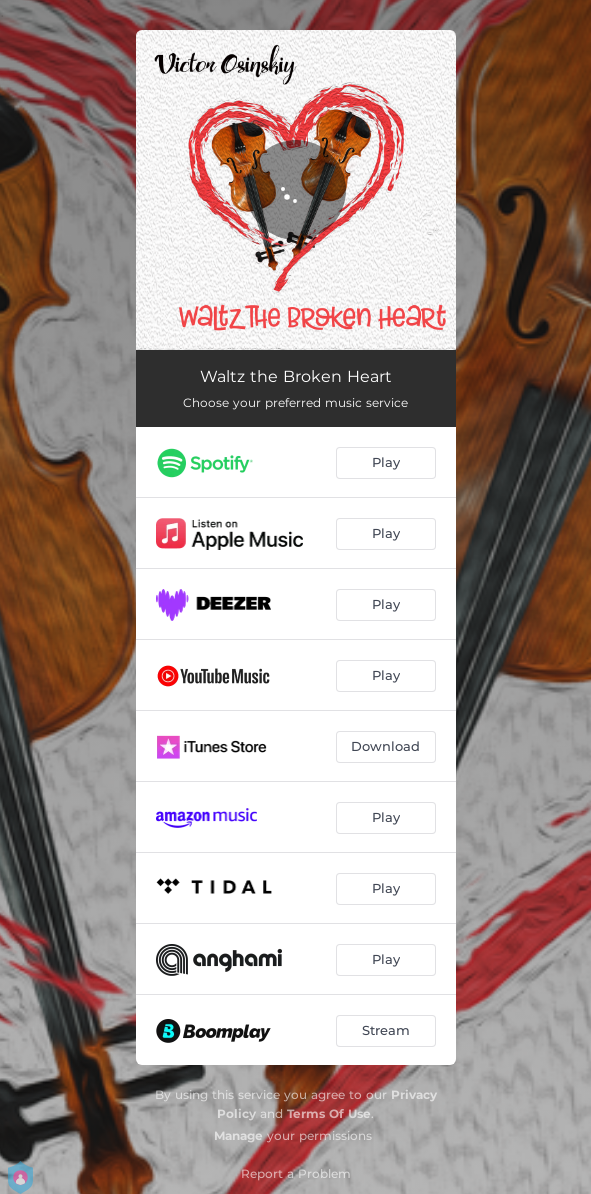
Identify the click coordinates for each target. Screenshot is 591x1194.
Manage (238, 1135)
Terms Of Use (329, 1113)
